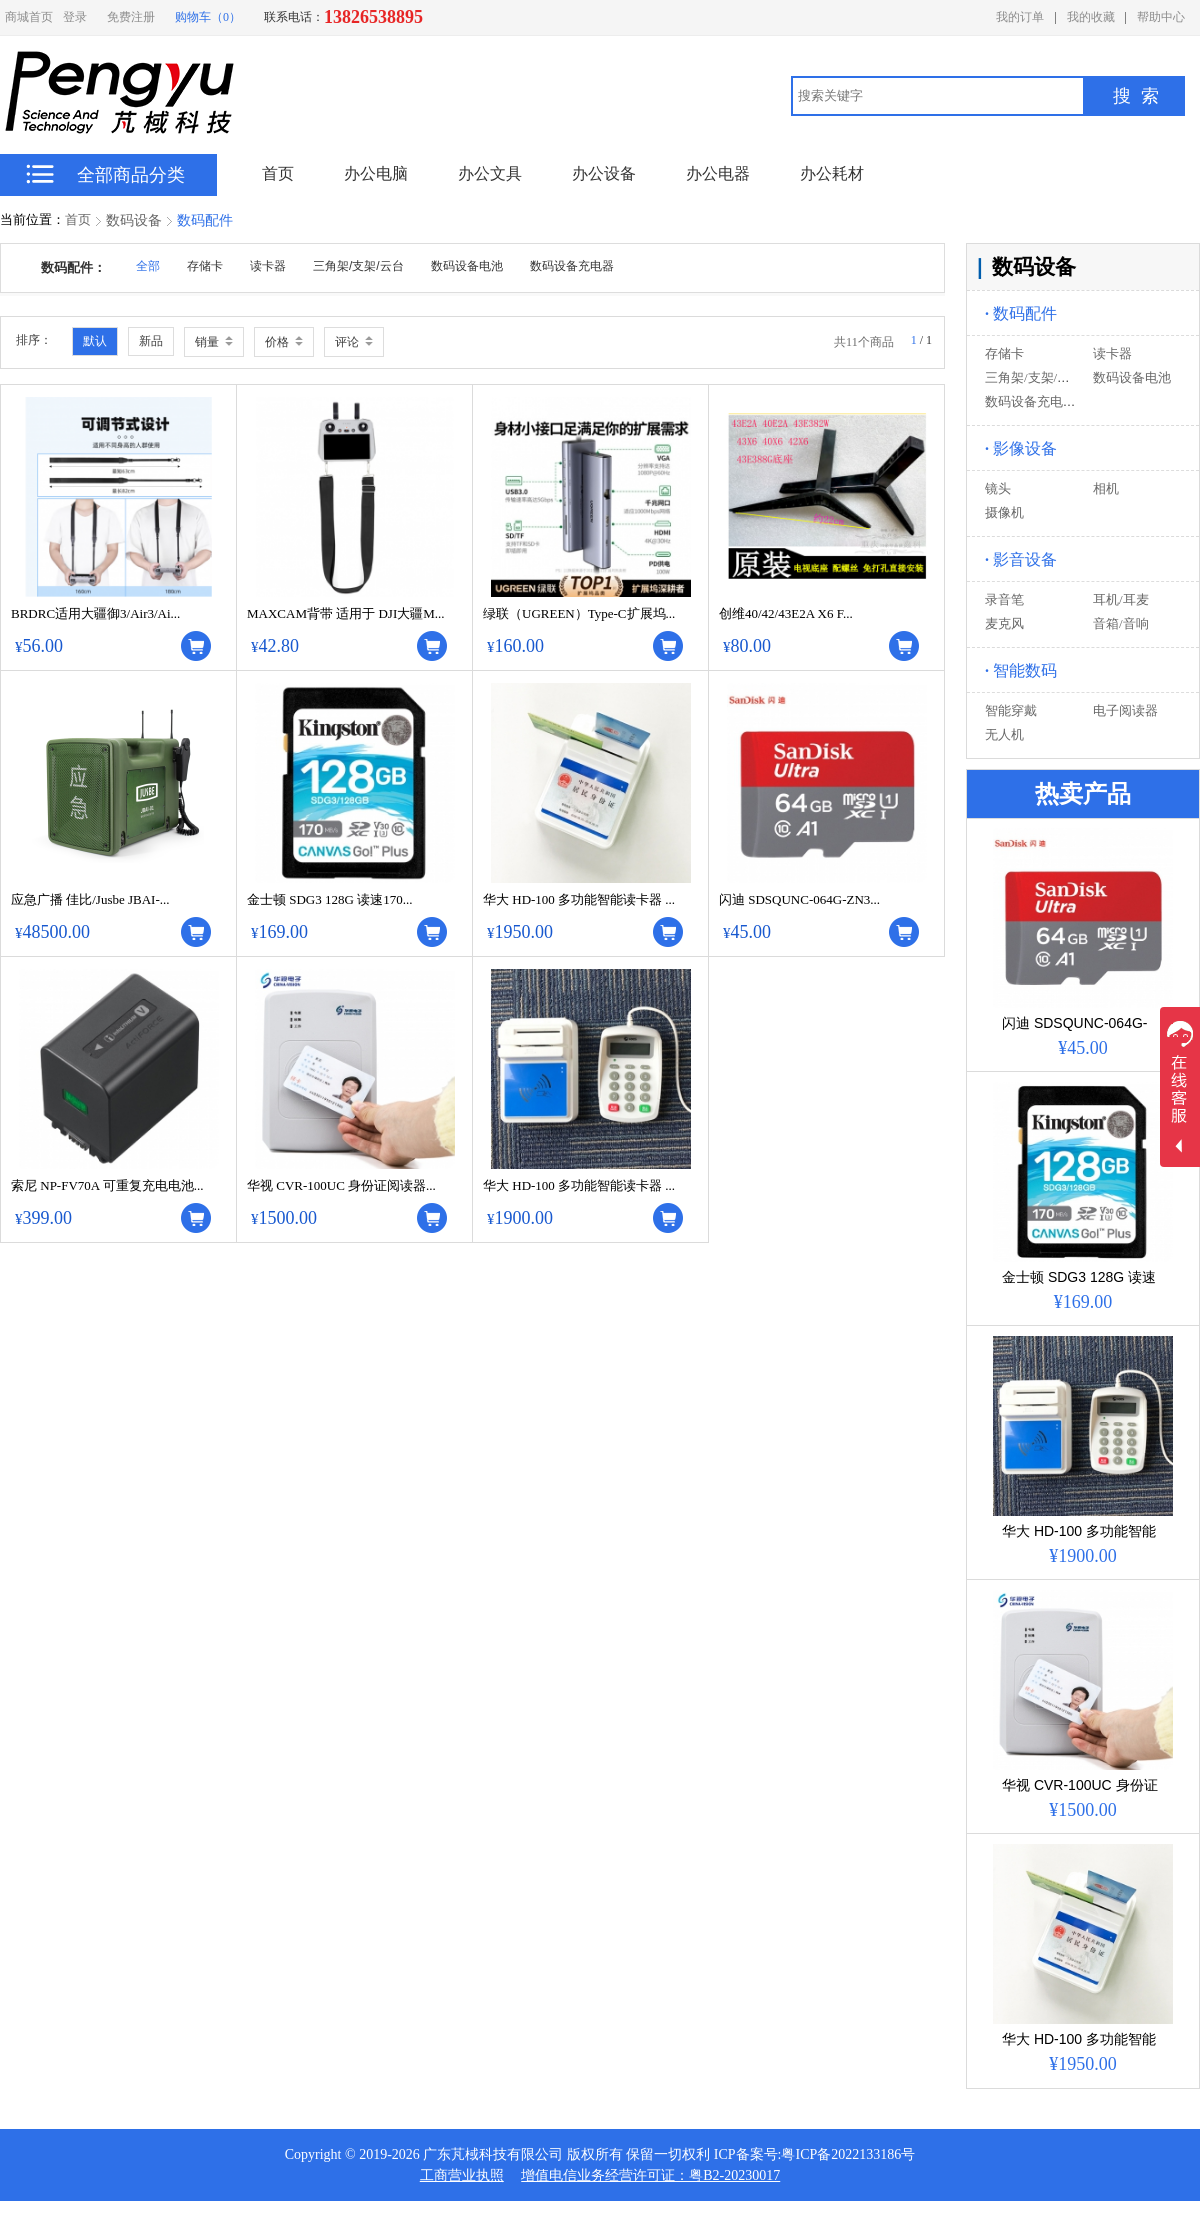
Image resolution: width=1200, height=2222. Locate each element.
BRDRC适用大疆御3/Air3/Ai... (95, 613)
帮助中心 (1161, 17)
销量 (214, 342)
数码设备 (134, 220)
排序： (34, 340)
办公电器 (718, 173)
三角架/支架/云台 (1034, 377)
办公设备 (604, 173)
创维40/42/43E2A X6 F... (786, 613)
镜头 (998, 488)
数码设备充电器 (1030, 401)
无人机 (1004, 734)
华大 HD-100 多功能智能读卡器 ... (579, 899)
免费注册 (131, 17)
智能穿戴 (1011, 710)
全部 (148, 266)
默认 (95, 341)
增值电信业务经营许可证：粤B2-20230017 (650, 2175)
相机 (1106, 488)
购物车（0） (208, 17)
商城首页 (29, 17)
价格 (284, 342)
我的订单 (1020, 17)
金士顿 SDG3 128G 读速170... (329, 899)
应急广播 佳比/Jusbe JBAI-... (90, 899)
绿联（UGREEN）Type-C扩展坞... (579, 613)
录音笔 (1004, 599)
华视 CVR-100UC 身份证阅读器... (341, 1185)
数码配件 (205, 220)
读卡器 (1112, 353)
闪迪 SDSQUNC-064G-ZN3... (799, 899)
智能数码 (1021, 670)
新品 (151, 341)
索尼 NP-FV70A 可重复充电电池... (107, 1185)
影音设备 (1021, 559)
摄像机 (1004, 512)
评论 (354, 342)
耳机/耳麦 (1121, 599)
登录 (75, 17)
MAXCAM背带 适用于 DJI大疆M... (346, 613)
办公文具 (490, 173)
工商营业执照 (462, 2175)
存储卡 (1004, 353)
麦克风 (1004, 623)
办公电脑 (376, 173)
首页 (78, 219)
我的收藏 (1091, 17)
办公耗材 (832, 173)
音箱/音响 (1121, 623)
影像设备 (1021, 448)
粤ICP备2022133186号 (848, 2154)
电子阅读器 (1125, 710)
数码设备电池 (1132, 377)
